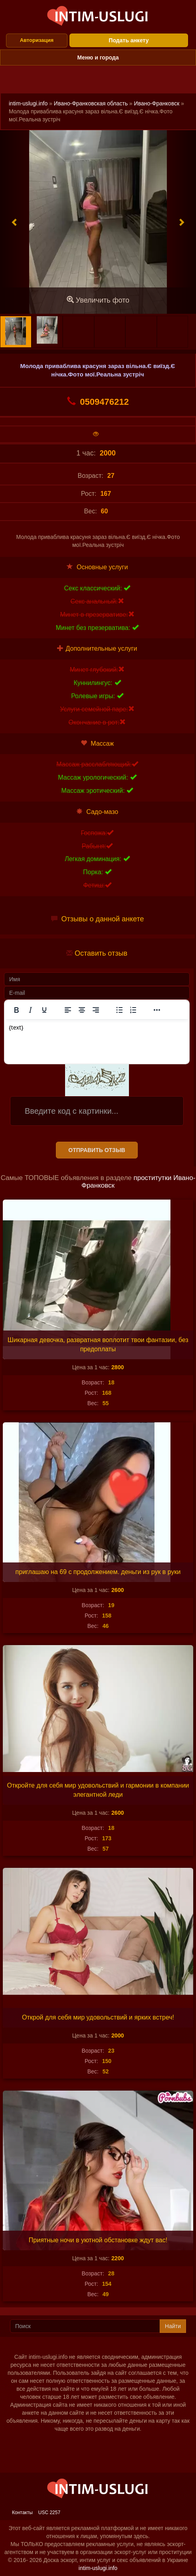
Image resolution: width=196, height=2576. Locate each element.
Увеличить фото (98, 300)
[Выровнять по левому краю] (68, 1010)
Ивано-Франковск (157, 103)
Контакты (22, 2512)
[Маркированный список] (119, 1010)
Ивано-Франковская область (91, 103)
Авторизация (36, 40)
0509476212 (98, 401)
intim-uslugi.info (28, 103)
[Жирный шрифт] (16, 1010)
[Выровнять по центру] (82, 1010)
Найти (173, 2326)
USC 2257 (49, 2512)
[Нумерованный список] (133, 1010)
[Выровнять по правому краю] (96, 1010)
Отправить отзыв (96, 1150)
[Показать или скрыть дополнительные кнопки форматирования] (157, 1010)
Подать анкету (128, 40)
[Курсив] (30, 1010)
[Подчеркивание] (44, 1010)
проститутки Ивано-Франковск (138, 1181)
